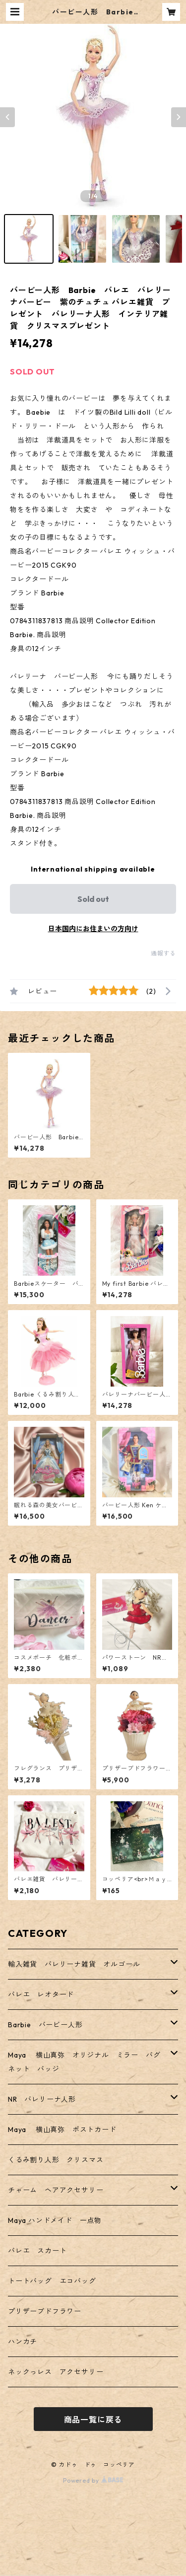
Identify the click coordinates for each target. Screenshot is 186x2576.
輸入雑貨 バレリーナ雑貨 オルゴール (77, 1964)
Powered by (93, 2480)
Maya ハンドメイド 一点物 (55, 2220)
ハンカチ (22, 2341)
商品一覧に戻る (93, 2420)
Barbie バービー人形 (45, 2024)
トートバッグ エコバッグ (52, 2281)
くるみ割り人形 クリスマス (55, 2159)
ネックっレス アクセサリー (55, 2371)
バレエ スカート (37, 2250)
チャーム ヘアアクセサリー (55, 2190)
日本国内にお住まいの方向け (93, 928)
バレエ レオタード (41, 1994)
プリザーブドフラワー (44, 2311)
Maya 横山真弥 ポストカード (62, 2129)
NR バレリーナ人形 (42, 2099)
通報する (163, 953)
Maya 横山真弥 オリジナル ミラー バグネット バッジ (84, 2062)
